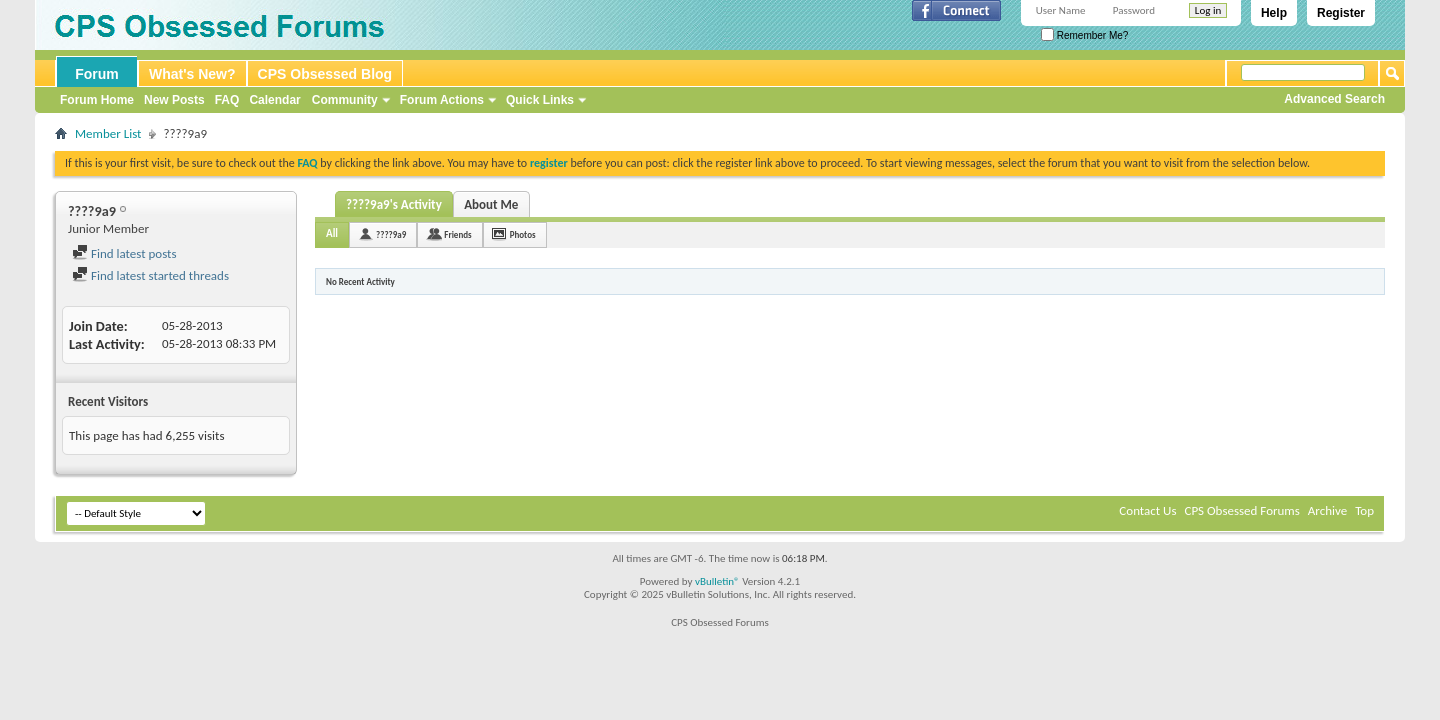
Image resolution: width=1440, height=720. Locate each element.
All (332, 233)
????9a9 (391, 234)
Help (1274, 13)
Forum (97, 74)
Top (1364, 510)
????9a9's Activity (394, 204)
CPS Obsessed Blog (325, 74)
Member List (108, 133)
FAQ (227, 100)
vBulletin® (717, 581)
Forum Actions (442, 100)
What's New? (192, 74)
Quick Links (540, 100)
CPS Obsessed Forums (1241, 510)
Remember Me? (1084, 35)
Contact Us (1147, 510)
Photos (523, 234)
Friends (457, 234)
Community (345, 100)
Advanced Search (1334, 99)
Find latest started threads (150, 275)
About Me (491, 204)
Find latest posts (124, 253)
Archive (1327, 510)
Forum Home (97, 100)
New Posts (174, 100)
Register (1341, 13)
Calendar (274, 100)
